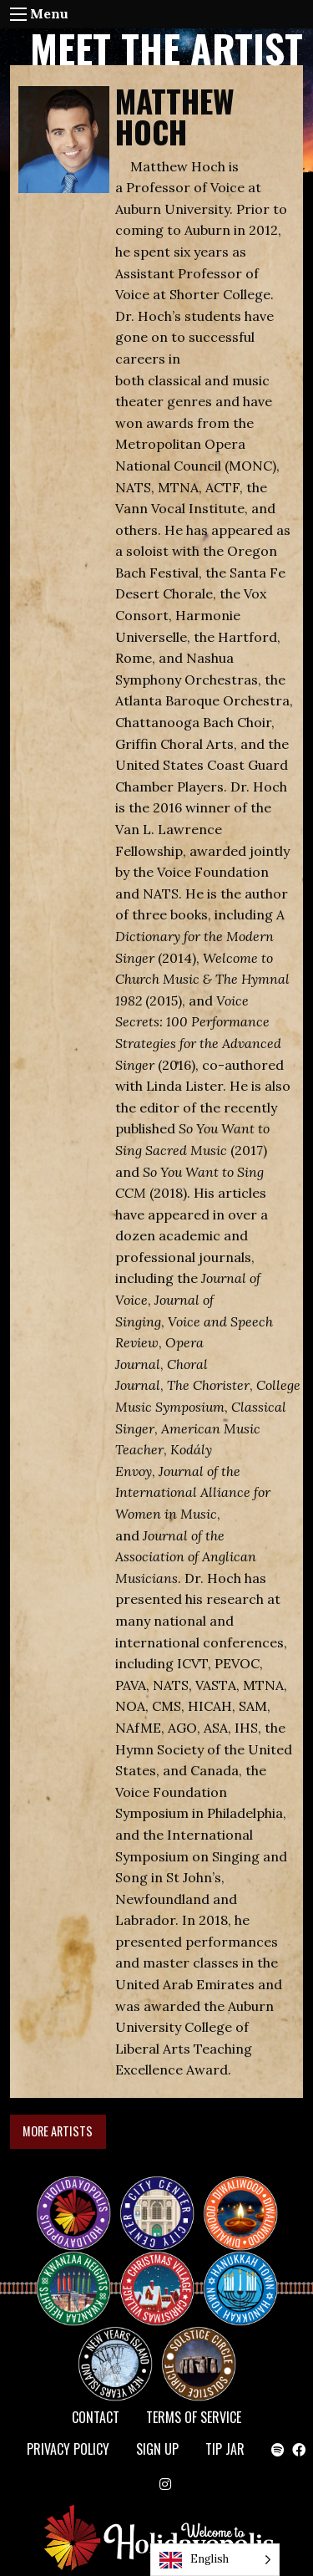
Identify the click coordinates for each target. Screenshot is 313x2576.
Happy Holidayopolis (80, 2198)
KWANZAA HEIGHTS (80, 2273)
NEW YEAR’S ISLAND (116, 2355)
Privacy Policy (68, 2449)
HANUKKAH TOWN (247, 2273)
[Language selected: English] (215, 2559)
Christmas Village (163, 2273)
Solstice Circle (199, 2349)
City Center (155, 2198)
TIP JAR (225, 2449)
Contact (95, 2417)
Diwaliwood (247, 2191)
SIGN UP (157, 2449)
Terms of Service (193, 2417)
